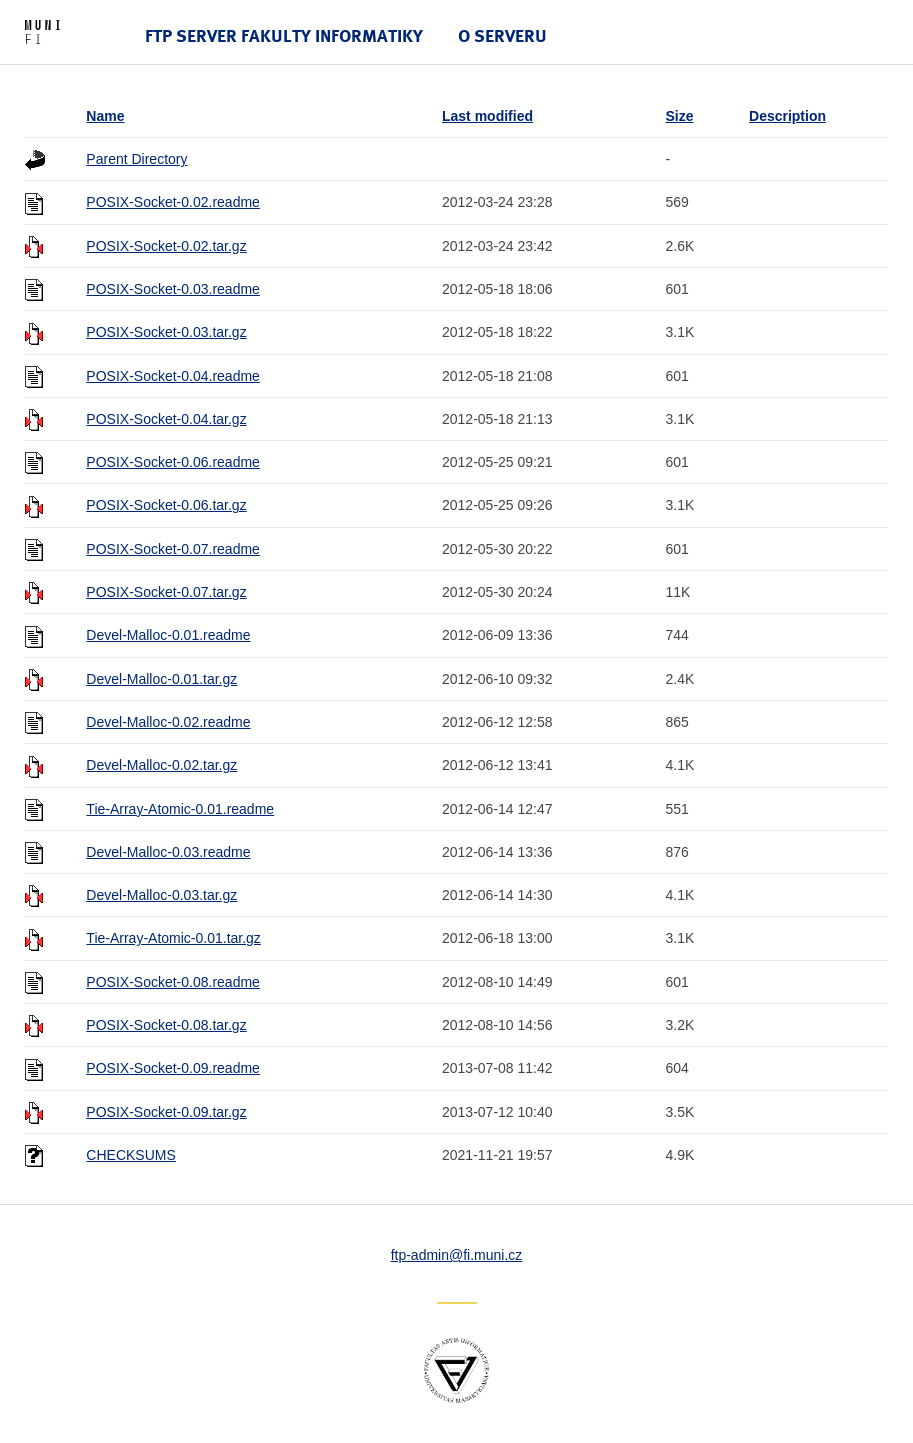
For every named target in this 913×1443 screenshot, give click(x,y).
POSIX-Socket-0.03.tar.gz (166, 332)
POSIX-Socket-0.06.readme (173, 462)
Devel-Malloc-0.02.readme (168, 722)
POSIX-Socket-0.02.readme (173, 202)
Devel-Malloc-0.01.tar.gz (161, 679)
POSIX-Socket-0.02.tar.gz (166, 246)
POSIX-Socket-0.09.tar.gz (166, 1112)
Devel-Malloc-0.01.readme (168, 635)
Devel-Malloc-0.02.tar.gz (161, 765)
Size (679, 116)
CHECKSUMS (130, 1155)
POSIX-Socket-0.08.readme (173, 982)
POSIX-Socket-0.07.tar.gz (166, 592)
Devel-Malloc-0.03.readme (168, 852)
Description (787, 116)
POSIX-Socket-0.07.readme (173, 549)
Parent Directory (136, 159)
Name (105, 116)
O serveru (502, 35)
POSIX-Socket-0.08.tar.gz (166, 1025)
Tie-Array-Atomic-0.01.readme (180, 809)
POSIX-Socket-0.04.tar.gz (166, 419)
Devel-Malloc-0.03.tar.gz (161, 895)
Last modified (487, 116)
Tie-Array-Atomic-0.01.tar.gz (173, 938)
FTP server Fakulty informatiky (284, 35)
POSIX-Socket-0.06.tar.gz (166, 505)
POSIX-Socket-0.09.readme (173, 1068)
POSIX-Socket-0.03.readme (173, 289)
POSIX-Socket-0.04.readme (173, 376)
